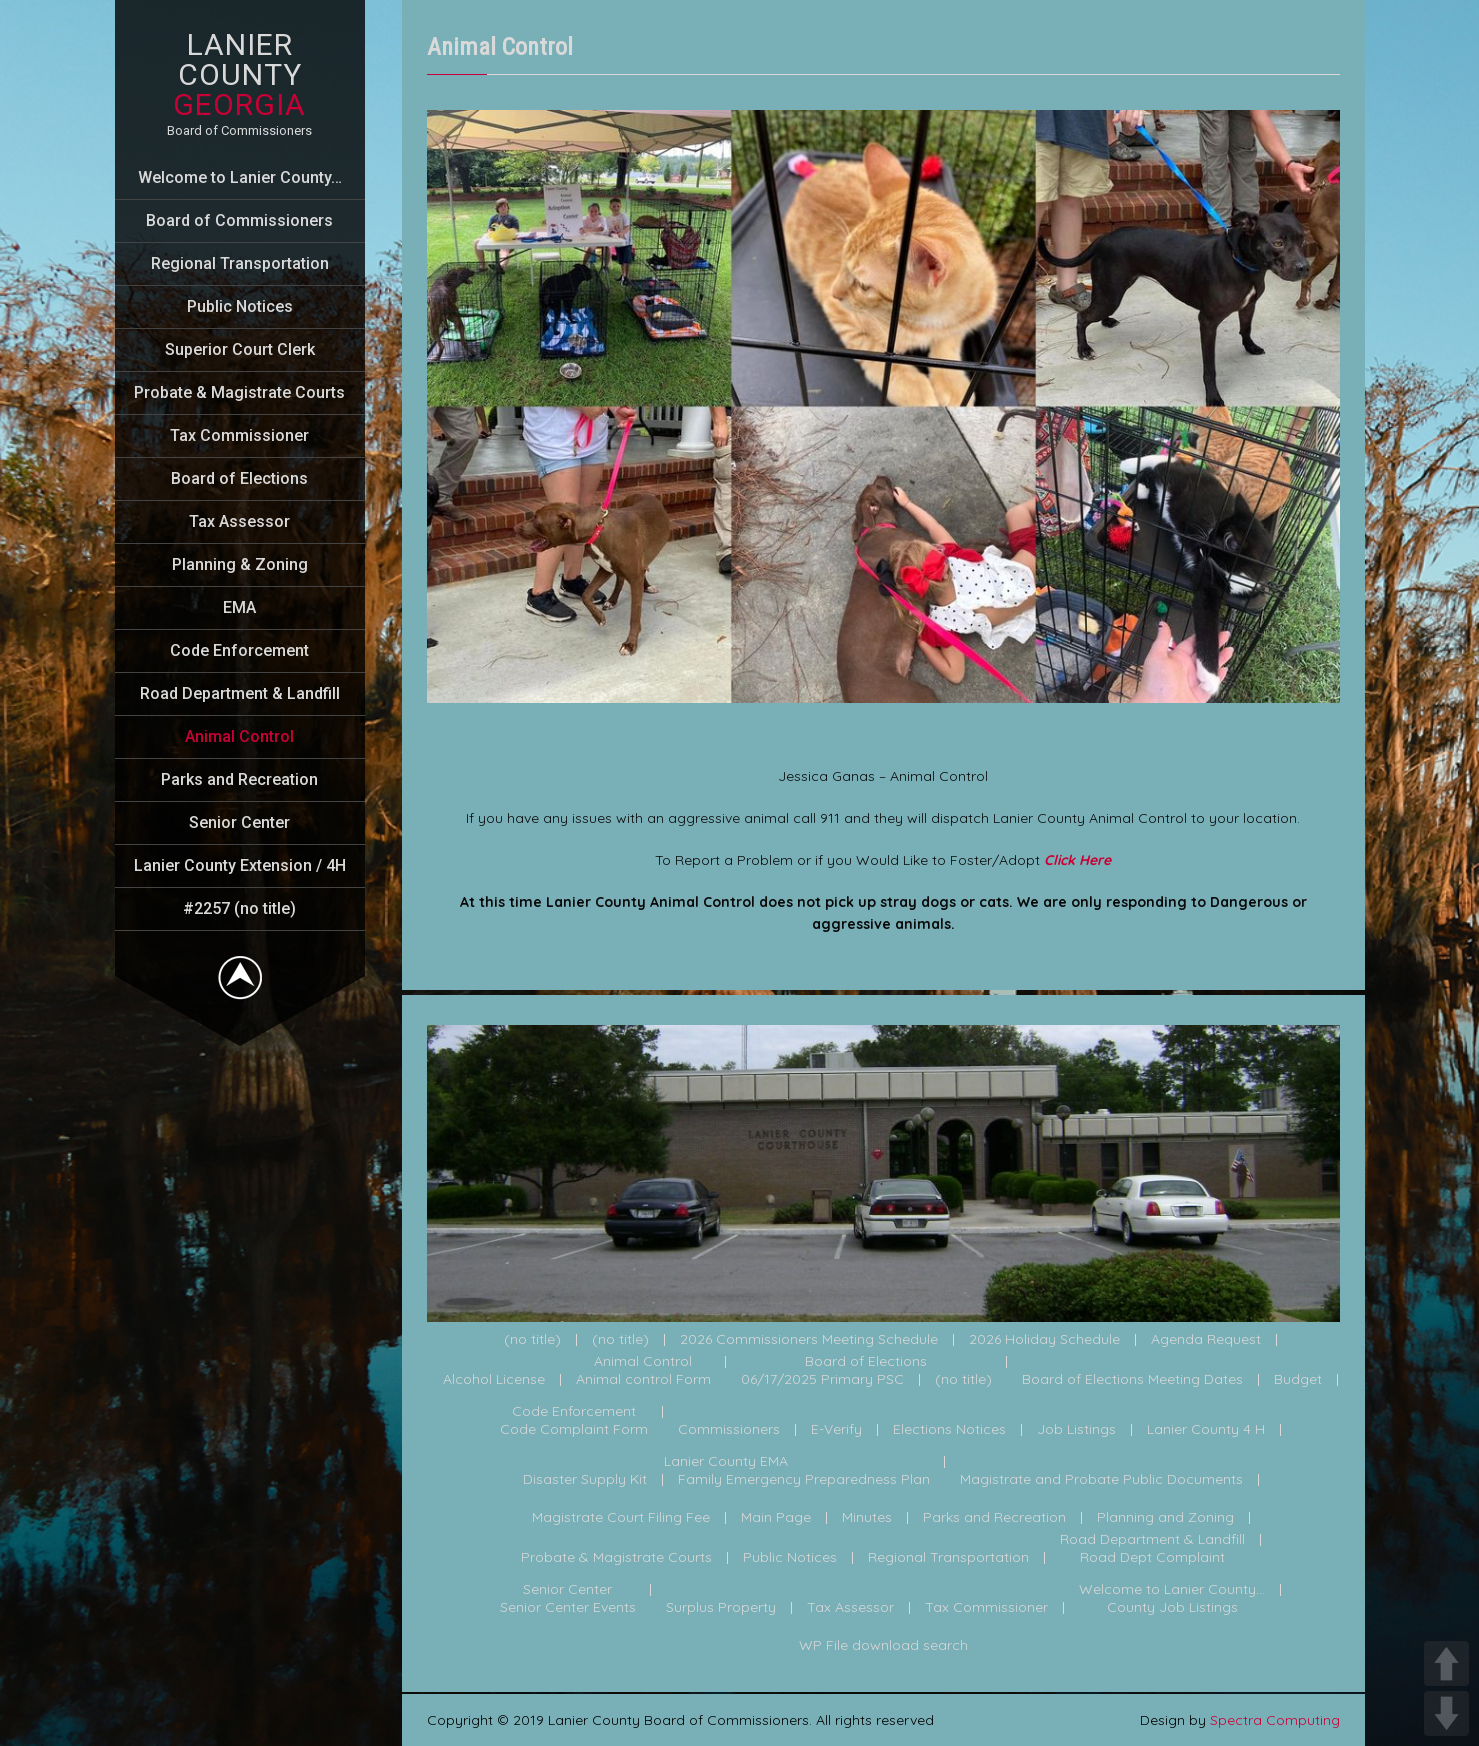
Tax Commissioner (239, 435)
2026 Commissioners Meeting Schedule (809, 1340)
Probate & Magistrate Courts (239, 392)
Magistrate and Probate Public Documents (1101, 1480)
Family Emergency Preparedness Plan (804, 1480)
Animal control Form (643, 1380)
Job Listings (1076, 1430)
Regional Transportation (240, 263)
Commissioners (729, 1430)
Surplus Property (721, 1608)
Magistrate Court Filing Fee (621, 1518)
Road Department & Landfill (240, 693)
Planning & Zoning (240, 564)
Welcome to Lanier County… (240, 177)
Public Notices (240, 306)
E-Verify (836, 1430)
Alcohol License (494, 1380)
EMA (239, 607)
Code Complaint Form (574, 1430)
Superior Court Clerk (240, 349)
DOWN (1446, 1713)
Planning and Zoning (1165, 1518)
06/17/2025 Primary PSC (822, 1380)
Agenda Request (1206, 1340)
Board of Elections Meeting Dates (1132, 1380)
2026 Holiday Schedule (1044, 1340)
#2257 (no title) (239, 908)
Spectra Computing (1275, 1720)
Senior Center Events (568, 1608)
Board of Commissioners (239, 220)
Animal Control (239, 736)
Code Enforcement (239, 650)
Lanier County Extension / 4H (240, 865)
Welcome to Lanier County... (1172, 1590)
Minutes (867, 1518)
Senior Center (239, 822)
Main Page (776, 1518)
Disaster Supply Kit (585, 1480)
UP (1446, 1663)
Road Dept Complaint (1152, 1558)
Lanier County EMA (726, 1462)
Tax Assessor (239, 521)
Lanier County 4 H (1206, 1430)
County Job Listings (1172, 1608)
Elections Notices (949, 1430)
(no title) (532, 1340)
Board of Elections (239, 478)
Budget (1298, 1380)
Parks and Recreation (239, 779)
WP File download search (883, 1646)
